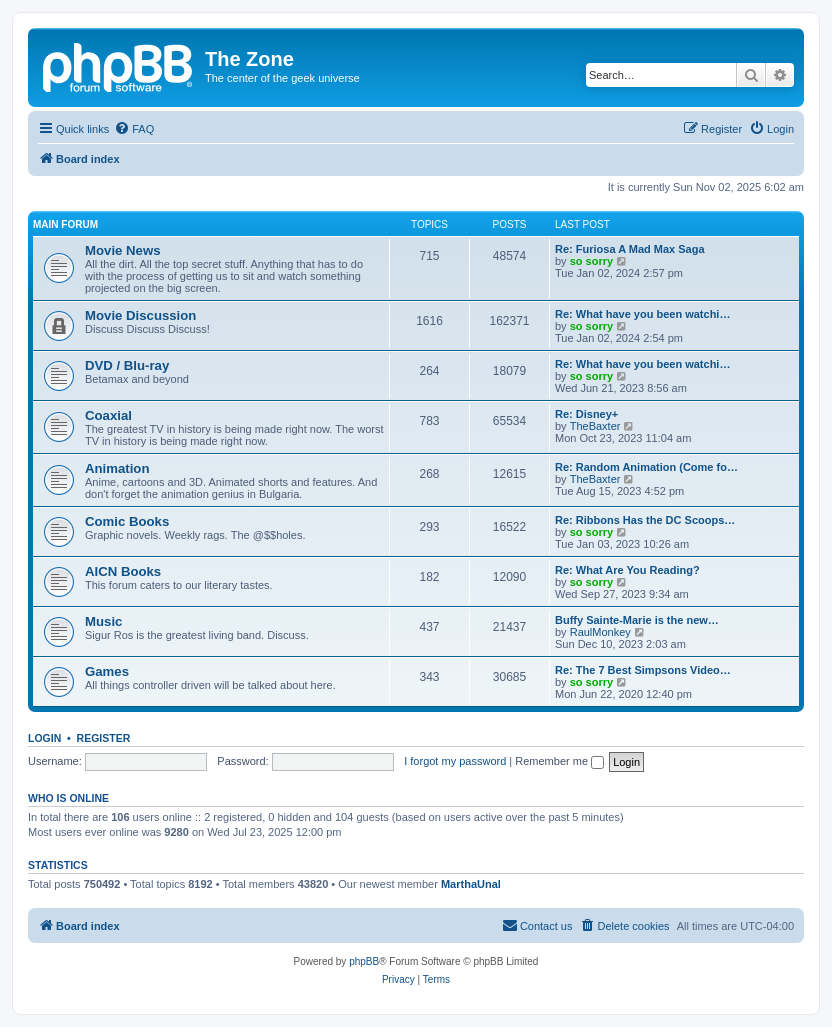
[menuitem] (134, 129)
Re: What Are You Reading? (627, 570)
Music (103, 621)
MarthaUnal (471, 884)
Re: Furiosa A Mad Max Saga (630, 249)
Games (107, 671)
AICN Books (123, 571)
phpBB (364, 961)
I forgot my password (455, 761)
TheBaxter (595, 426)
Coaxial (108, 415)
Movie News (123, 250)
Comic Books (127, 521)
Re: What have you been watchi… (642, 314)
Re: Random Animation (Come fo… (646, 467)
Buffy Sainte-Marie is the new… (637, 620)
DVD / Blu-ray (127, 365)
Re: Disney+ (586, 414)
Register (104, 738)
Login (44, 738)
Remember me (559, 761)
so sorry (591, 261)
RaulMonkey (600, 632)
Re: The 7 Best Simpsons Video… (643, 670)
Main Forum (65, 224)
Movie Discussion (140, 315)
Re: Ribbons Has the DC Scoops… (645, 520)
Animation (117, 468)
